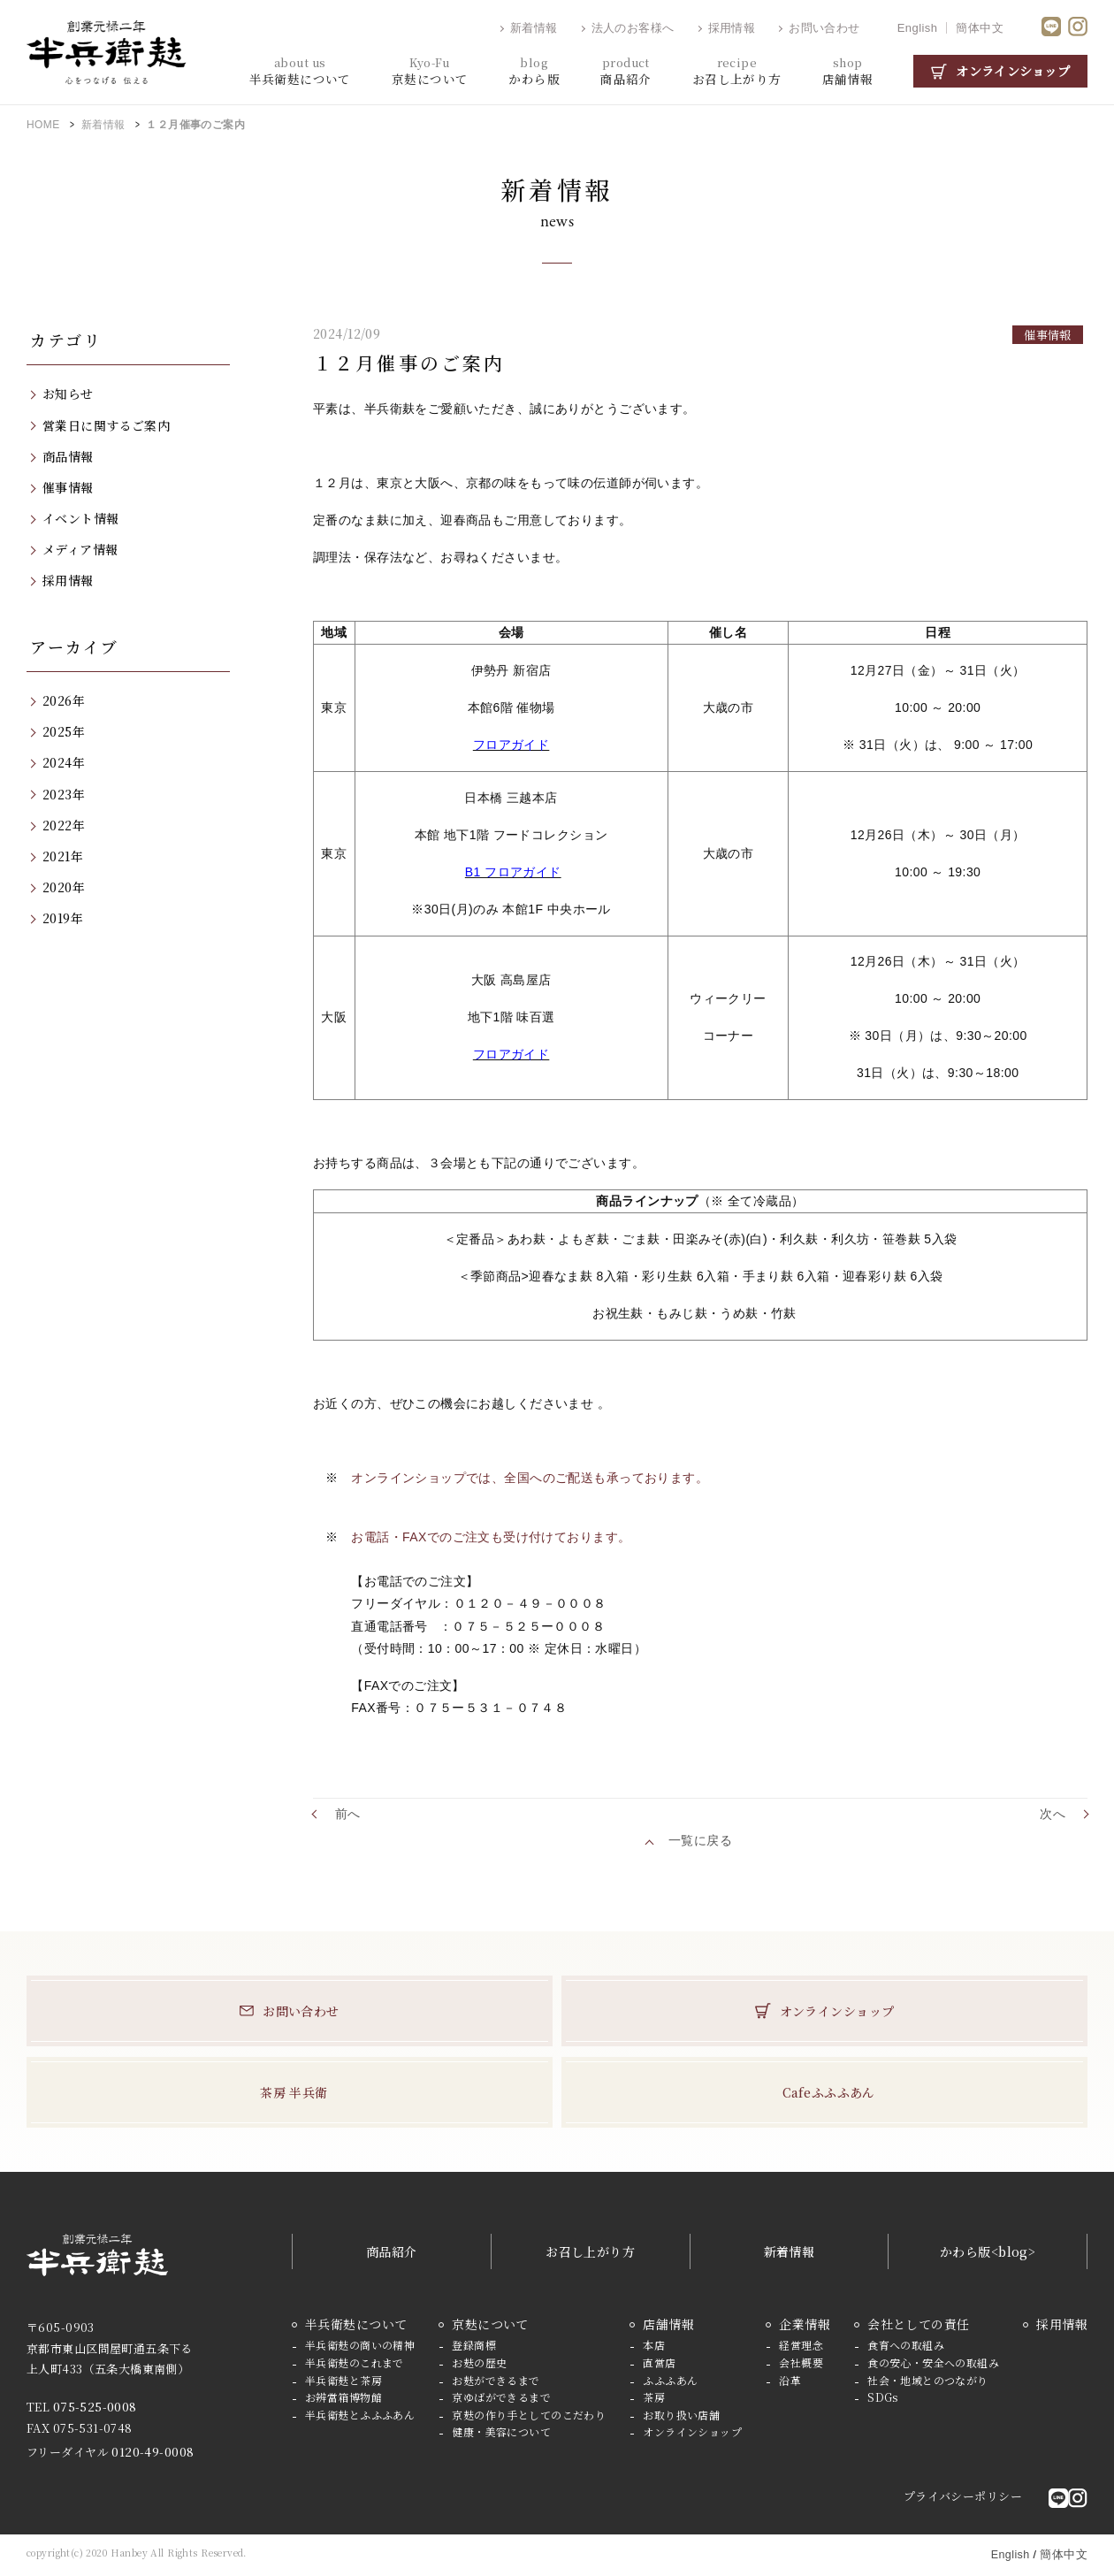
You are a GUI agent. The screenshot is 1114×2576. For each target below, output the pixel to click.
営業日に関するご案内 (106, 425)
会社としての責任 (918, 2324)
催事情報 (68, 487)
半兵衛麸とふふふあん (360, 2414)
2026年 (63, 700)
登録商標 (474, 2344)
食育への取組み (905, 2344)
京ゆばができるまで (501, 2396)
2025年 (63, 731)
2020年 (63, 887)
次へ (1052, 1814)
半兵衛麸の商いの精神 (360, 2344)
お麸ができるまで (495, 2380)
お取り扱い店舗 (681, 2414)
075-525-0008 (95, 2406)
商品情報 (68, 456)
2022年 (63, 825)
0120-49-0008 (152, 2451)
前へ (348, 1814)
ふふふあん (670, 2380)
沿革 (790, 2380)
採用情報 (732, 27)
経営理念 (801, 2344)
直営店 (659, 2362)
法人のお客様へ (633, 27)
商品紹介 (391, 2251)
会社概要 (801, 2362)
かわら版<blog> (987, 2251)
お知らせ (68, 393)
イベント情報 (80, 518)
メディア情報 (80, 549)
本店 (654, 2344)
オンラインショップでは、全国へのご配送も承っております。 (529, 1478)
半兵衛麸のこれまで (354, 2362)
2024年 (63, 762)
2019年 (62, 918)
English (917, 27)
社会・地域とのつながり (927, 2380)
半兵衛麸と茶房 (343, 2380)
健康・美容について (501, 2431)
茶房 (654, 2396)
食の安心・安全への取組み (933, 2362)
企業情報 (804, 2324)
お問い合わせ (824, 27)
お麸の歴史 (479, 2362)
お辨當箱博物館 (343, 2396)
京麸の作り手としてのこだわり (529, 2414)
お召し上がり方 (590, 2251)
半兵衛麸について (356, 2324)
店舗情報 (668, 2324)
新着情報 (534, 27)
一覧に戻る (700, 1840)
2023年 (63, 794)
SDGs (882, 2396)
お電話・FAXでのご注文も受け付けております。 (490, 1537)
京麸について (490, 2324)
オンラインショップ (1013, 71)
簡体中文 (979, 27)
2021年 (62, 856)
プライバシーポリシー (963, 2496)
